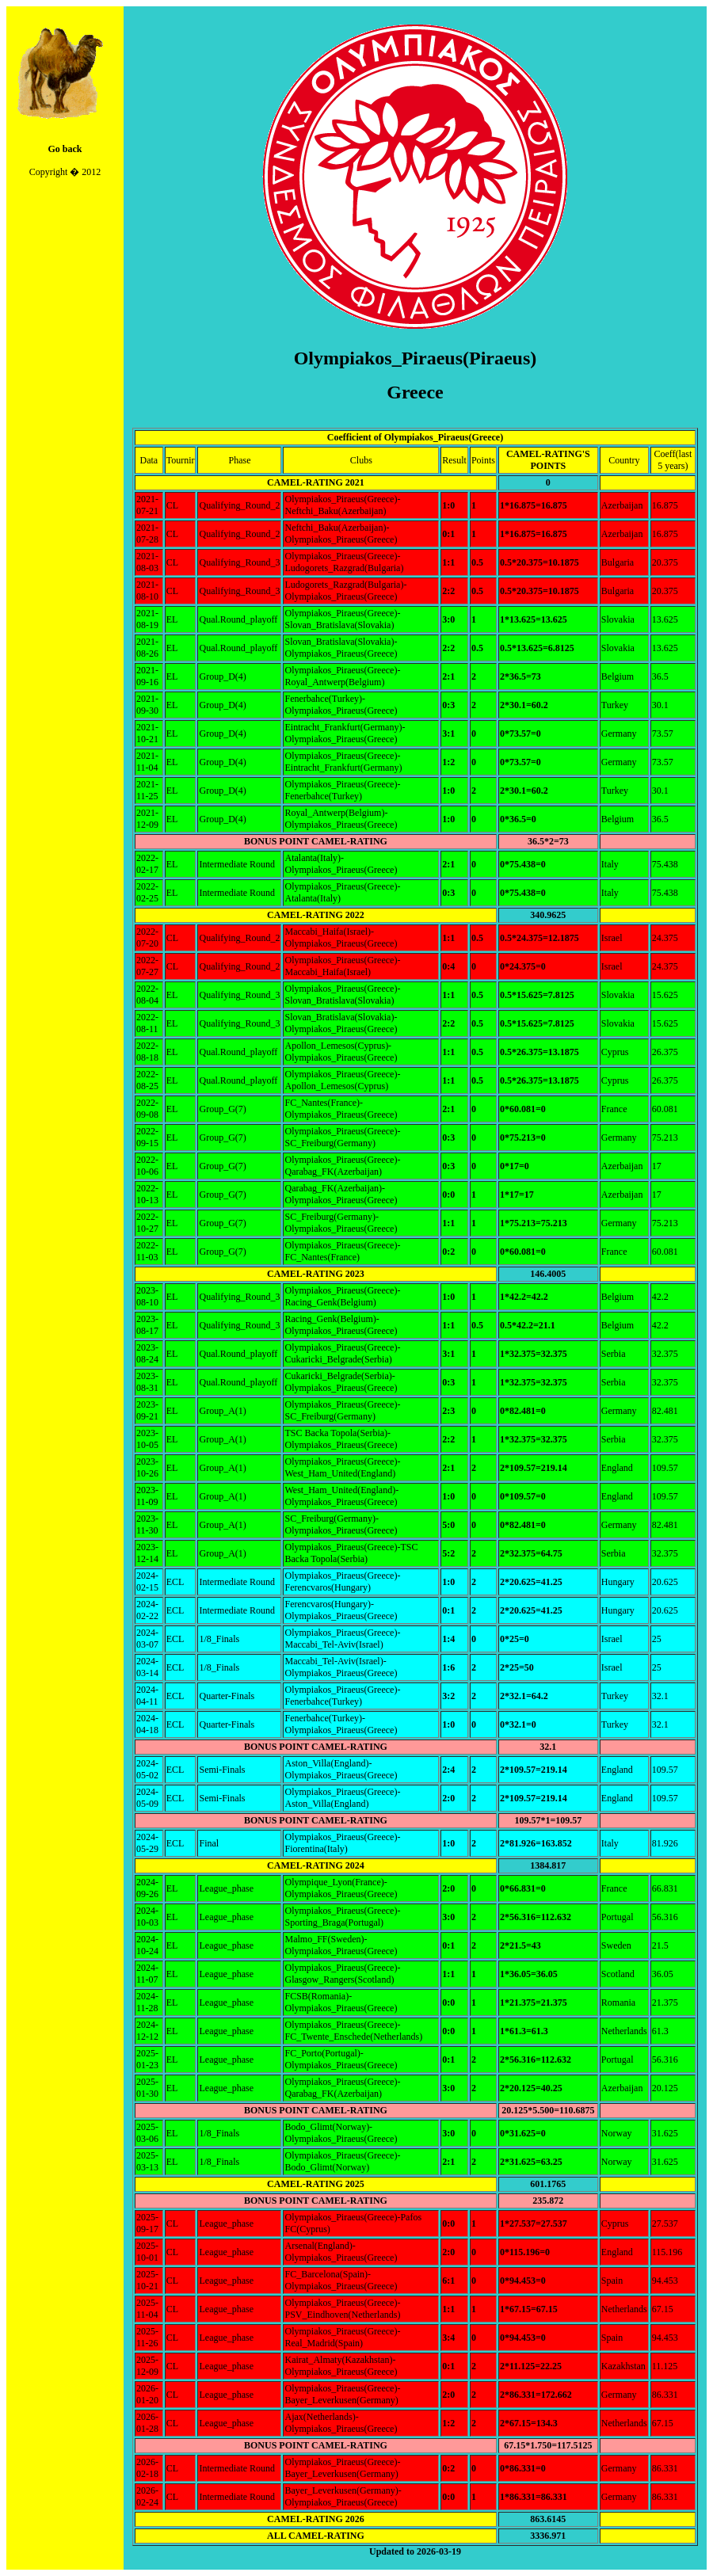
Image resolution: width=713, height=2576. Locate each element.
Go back (65, 148)
